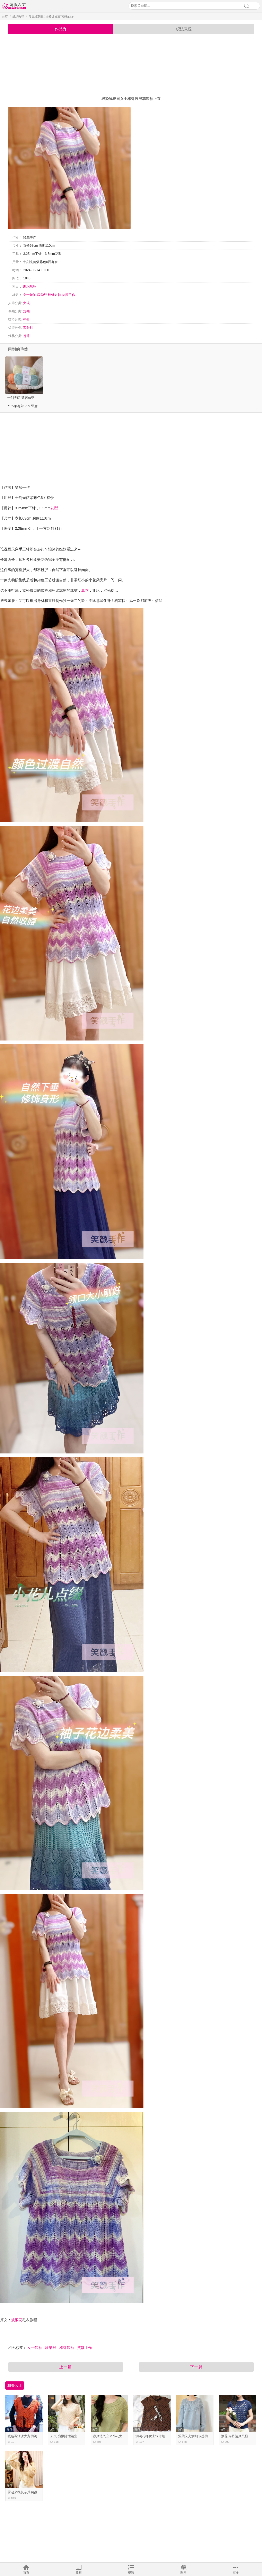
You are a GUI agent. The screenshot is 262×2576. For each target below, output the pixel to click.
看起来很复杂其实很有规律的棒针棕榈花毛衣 (40, 2492)
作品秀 (61, 29)
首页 (26, 2572)
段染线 (42, 295)
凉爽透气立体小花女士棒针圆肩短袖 (119, 2436)
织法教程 (184, 29)
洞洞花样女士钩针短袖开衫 (155, 2436)
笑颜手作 (68, 295)
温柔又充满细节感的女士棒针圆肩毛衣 (206, 2436)
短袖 (26, 311)
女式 (26, 303)
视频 (131, 2572)
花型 (54, 508)
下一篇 (196, 2367)
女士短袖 (29, 295)
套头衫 (28, 327)
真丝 (85, 590)
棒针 (26, 319)
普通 (26, 336)
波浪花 (16, 2320)
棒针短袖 (54, 295)
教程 (79, 2572)
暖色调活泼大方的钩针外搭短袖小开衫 (35, 2436)
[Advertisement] (131, 65)
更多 (236, 2572)
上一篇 (65, 2367)
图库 (183, 2572)
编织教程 (18, 16)
